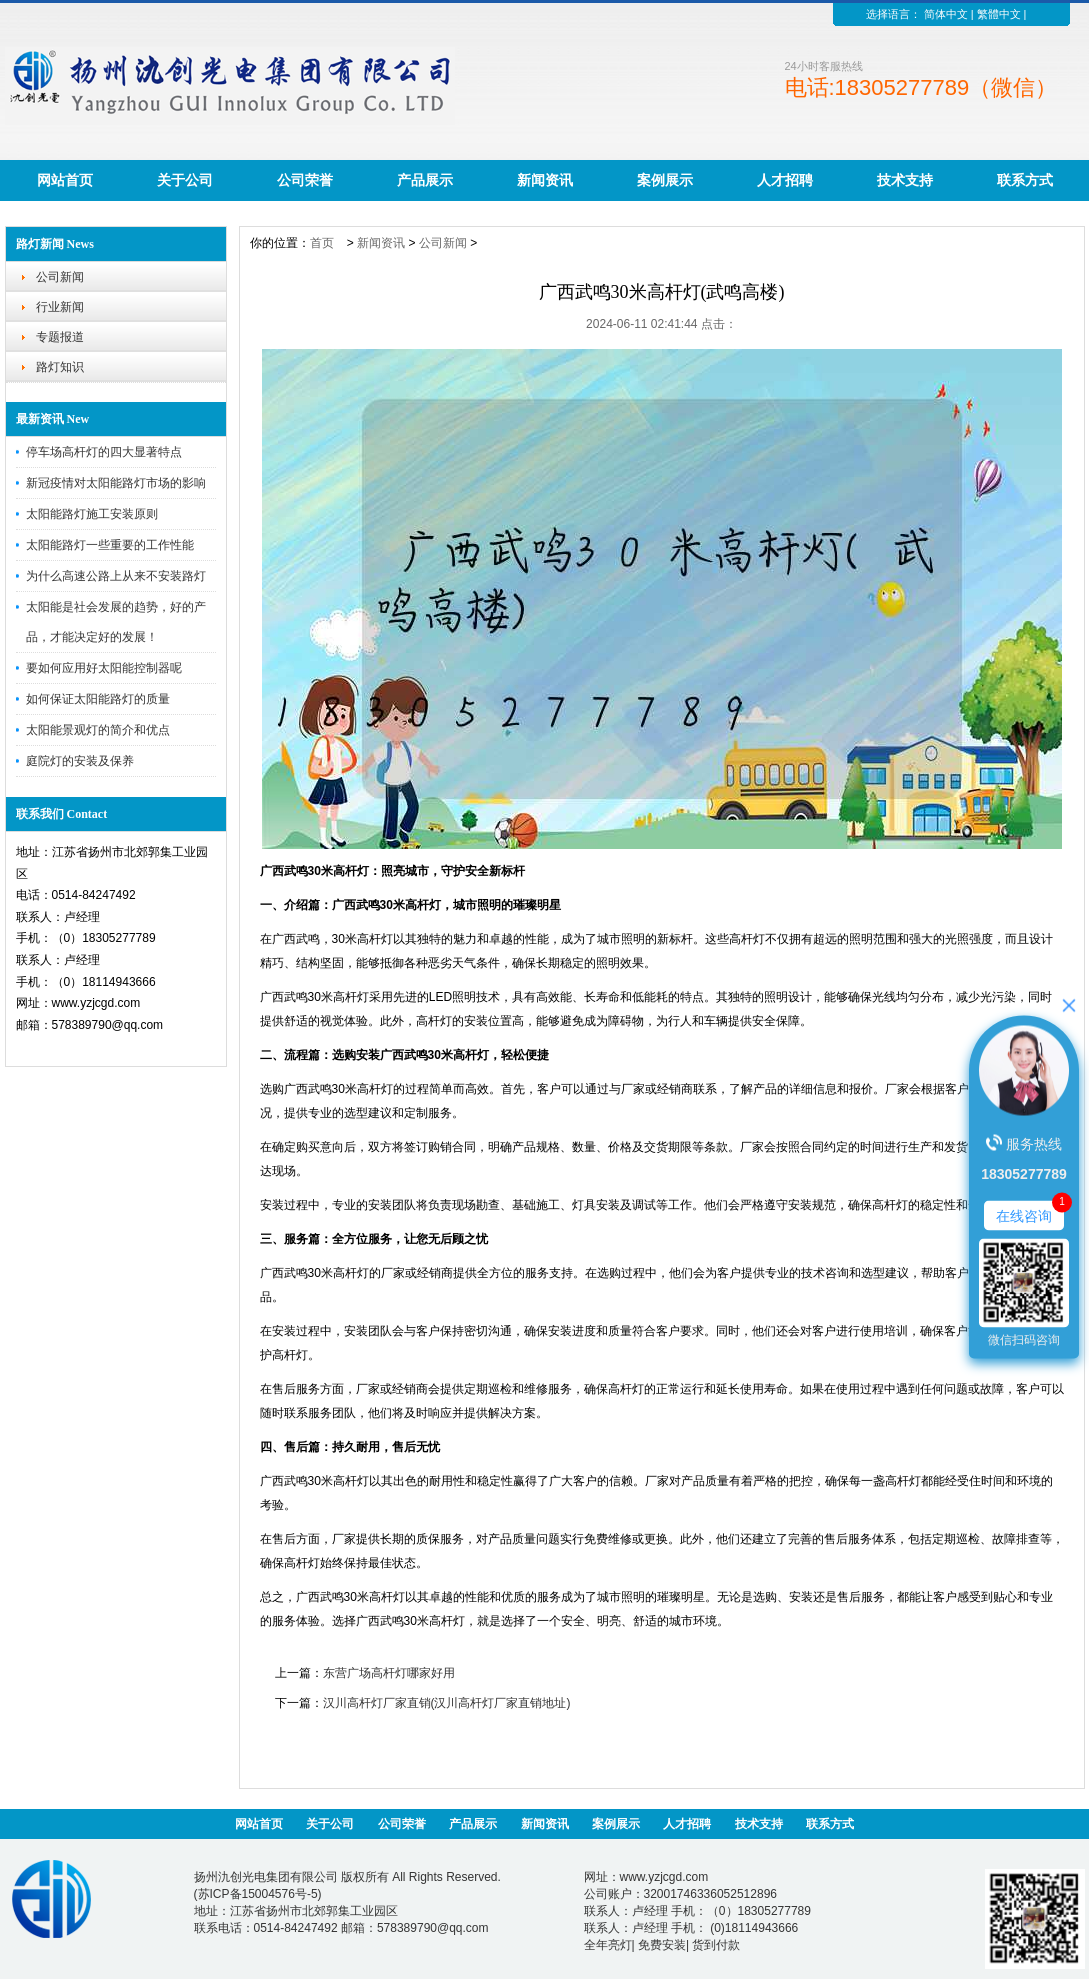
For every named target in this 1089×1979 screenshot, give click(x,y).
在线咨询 (1024, 1215)
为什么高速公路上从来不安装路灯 (116, 576)
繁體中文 (999, 14)
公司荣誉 (305, 180)
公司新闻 (60, 277)
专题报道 (60, 337)
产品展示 (425, 180)
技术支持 (905, 180)
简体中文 (946, 14)
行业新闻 (60, 307)
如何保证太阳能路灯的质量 (98, 699)
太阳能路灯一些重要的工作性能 (110, 545)
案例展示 (665, 180)
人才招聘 (785, 180)
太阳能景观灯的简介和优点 (98, 730)
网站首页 (65, 180)
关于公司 (185, 180)
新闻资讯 (545, 180)
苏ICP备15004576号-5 (258, 1894)
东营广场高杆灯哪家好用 (389, 1673)
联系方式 (1025, 180)
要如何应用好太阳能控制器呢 (104, 668)
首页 (322, 243)
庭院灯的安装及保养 (80, 761)
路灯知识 (60, 367)
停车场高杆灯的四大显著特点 (104, 452)
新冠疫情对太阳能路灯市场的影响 (116, 483)
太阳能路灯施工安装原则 (92, 514)
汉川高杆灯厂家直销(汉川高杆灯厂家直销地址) (447, 1703)
